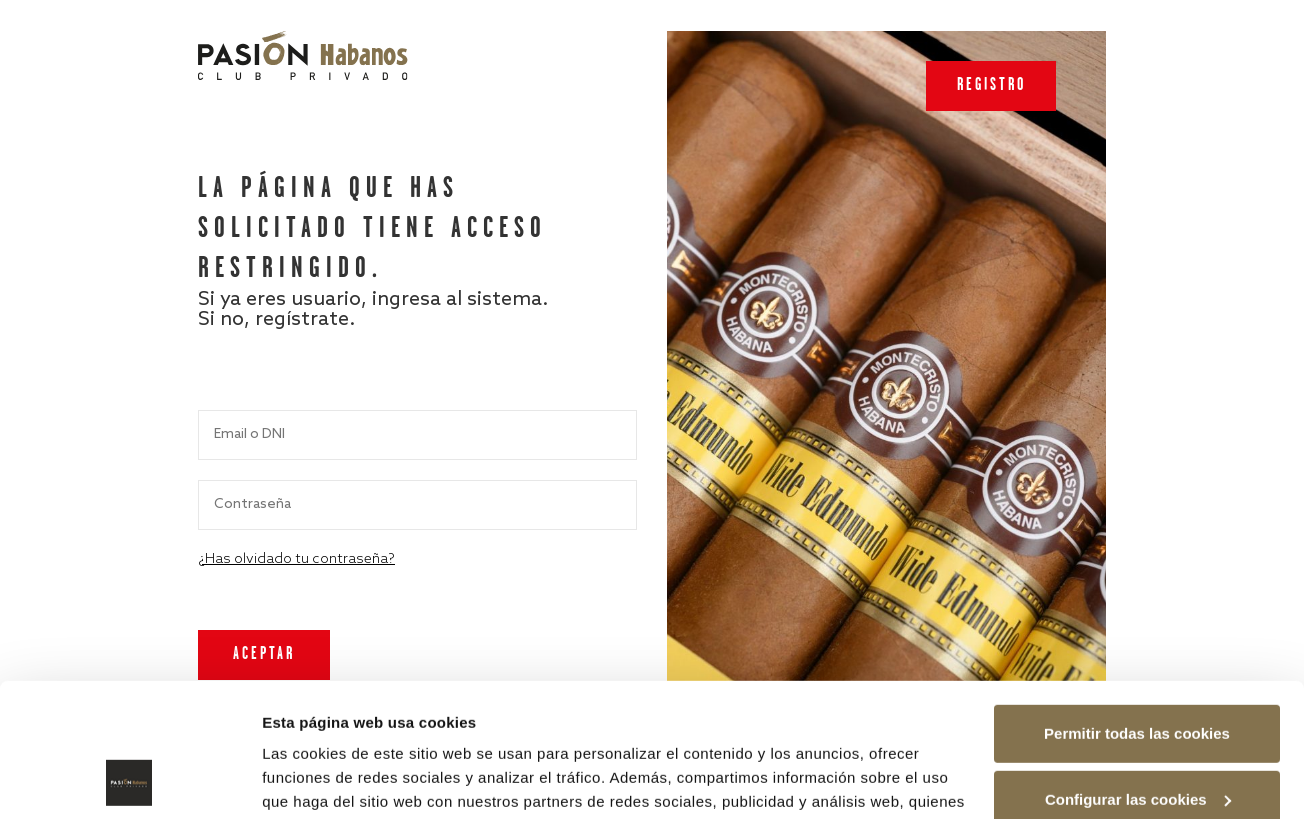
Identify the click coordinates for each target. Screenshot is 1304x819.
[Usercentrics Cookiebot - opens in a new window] (129, 780)
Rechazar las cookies (1137, 739)
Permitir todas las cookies (1137, 608)
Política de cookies (675, 724)
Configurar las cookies (1138, 673)
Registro (991, 85)
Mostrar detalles (320, 779)
